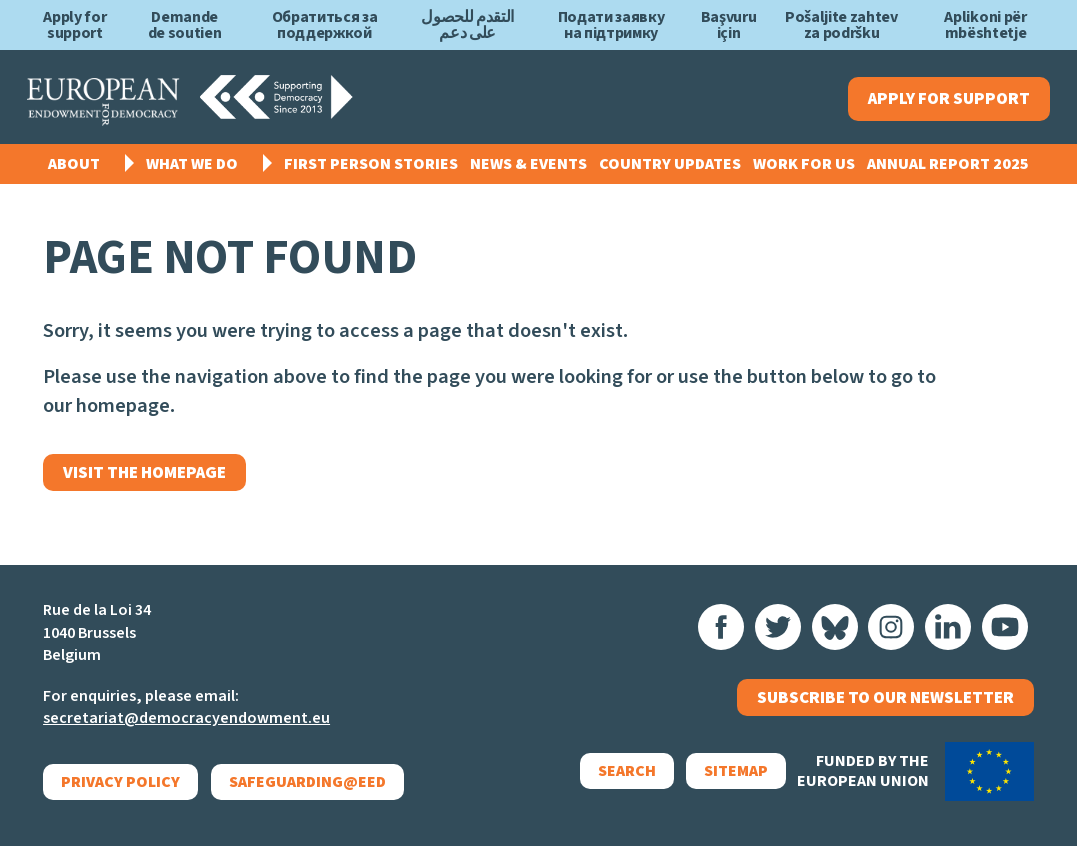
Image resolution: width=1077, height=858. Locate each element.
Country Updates (670, 170)
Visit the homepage (155, 481)
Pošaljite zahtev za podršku (841, 25)
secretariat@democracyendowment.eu (186, 731)
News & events (528, 170)
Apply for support (74, 25)
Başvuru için (729, 25)
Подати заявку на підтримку (611, 25)
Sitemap (721, 791)
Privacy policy (120, 794)
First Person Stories (371, 170)
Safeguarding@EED (307, 794)
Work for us (804, 170)
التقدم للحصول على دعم (467, 25)
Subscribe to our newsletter (885, 714)
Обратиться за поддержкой (325, 25)
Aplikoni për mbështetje (985, 25)
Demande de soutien (185, 25)
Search (612, 791)
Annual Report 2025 (948, 170)
